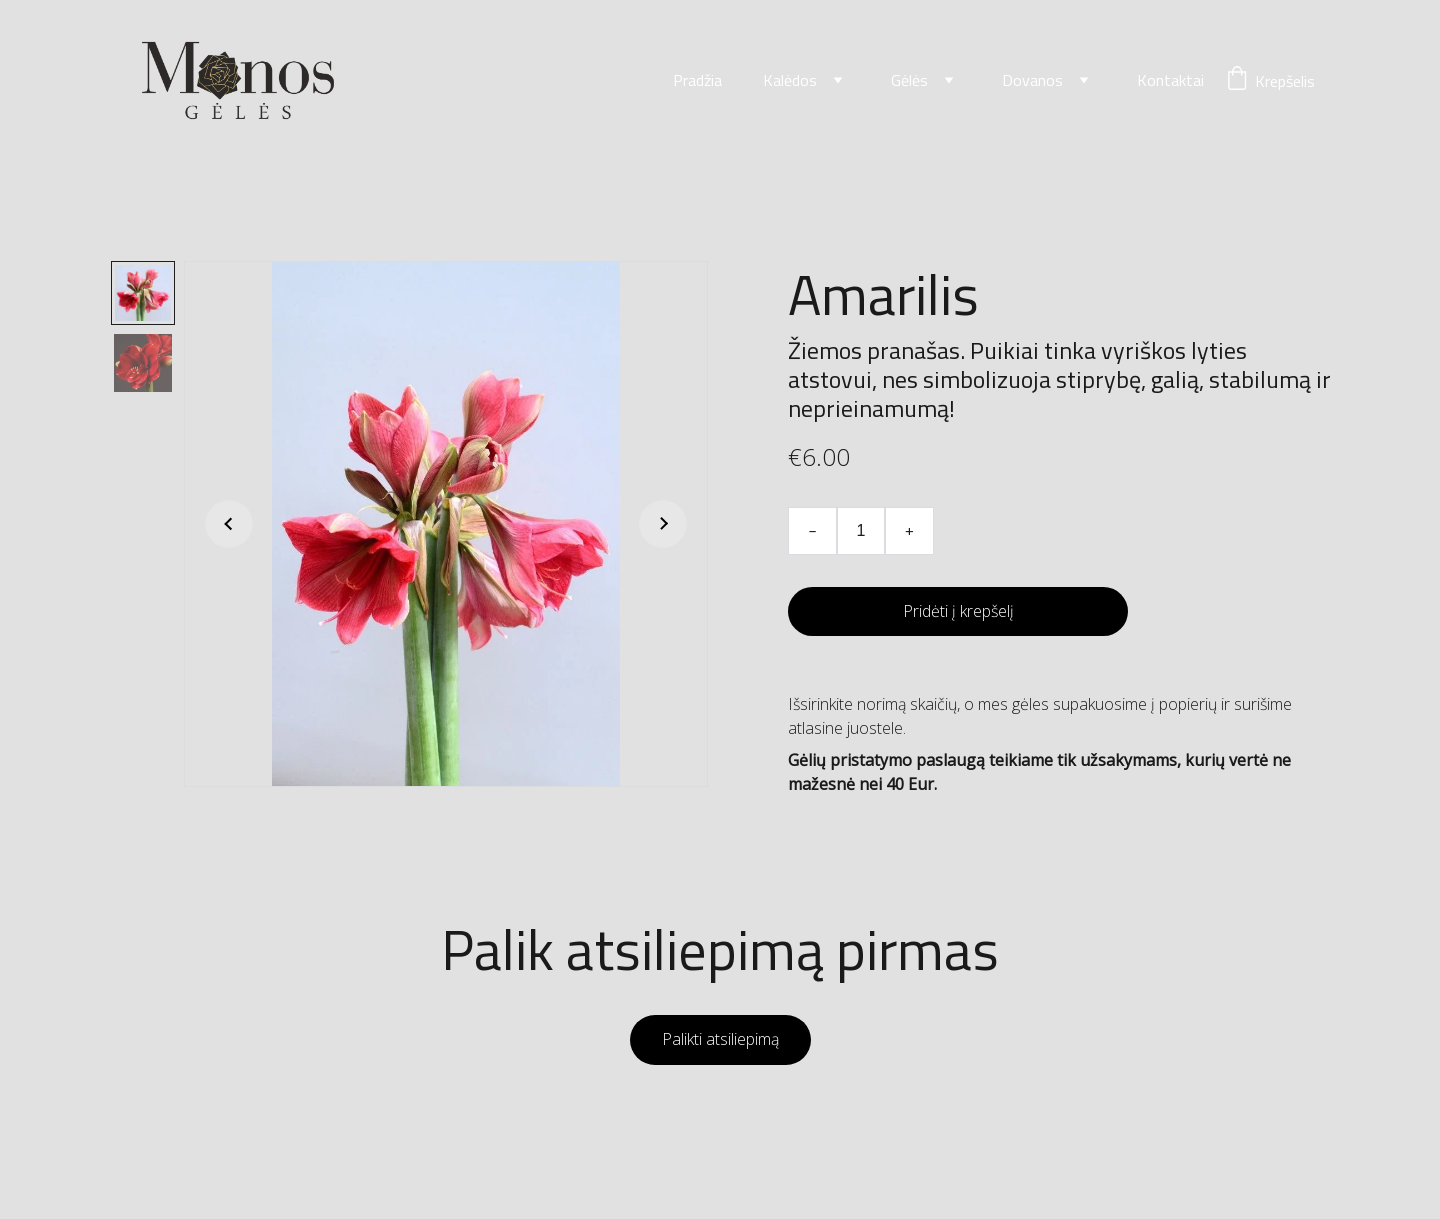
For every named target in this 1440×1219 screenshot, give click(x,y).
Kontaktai (1170, 81)
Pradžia (697, 81)
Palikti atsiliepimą (720, 1039)
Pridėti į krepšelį (958, 611)
